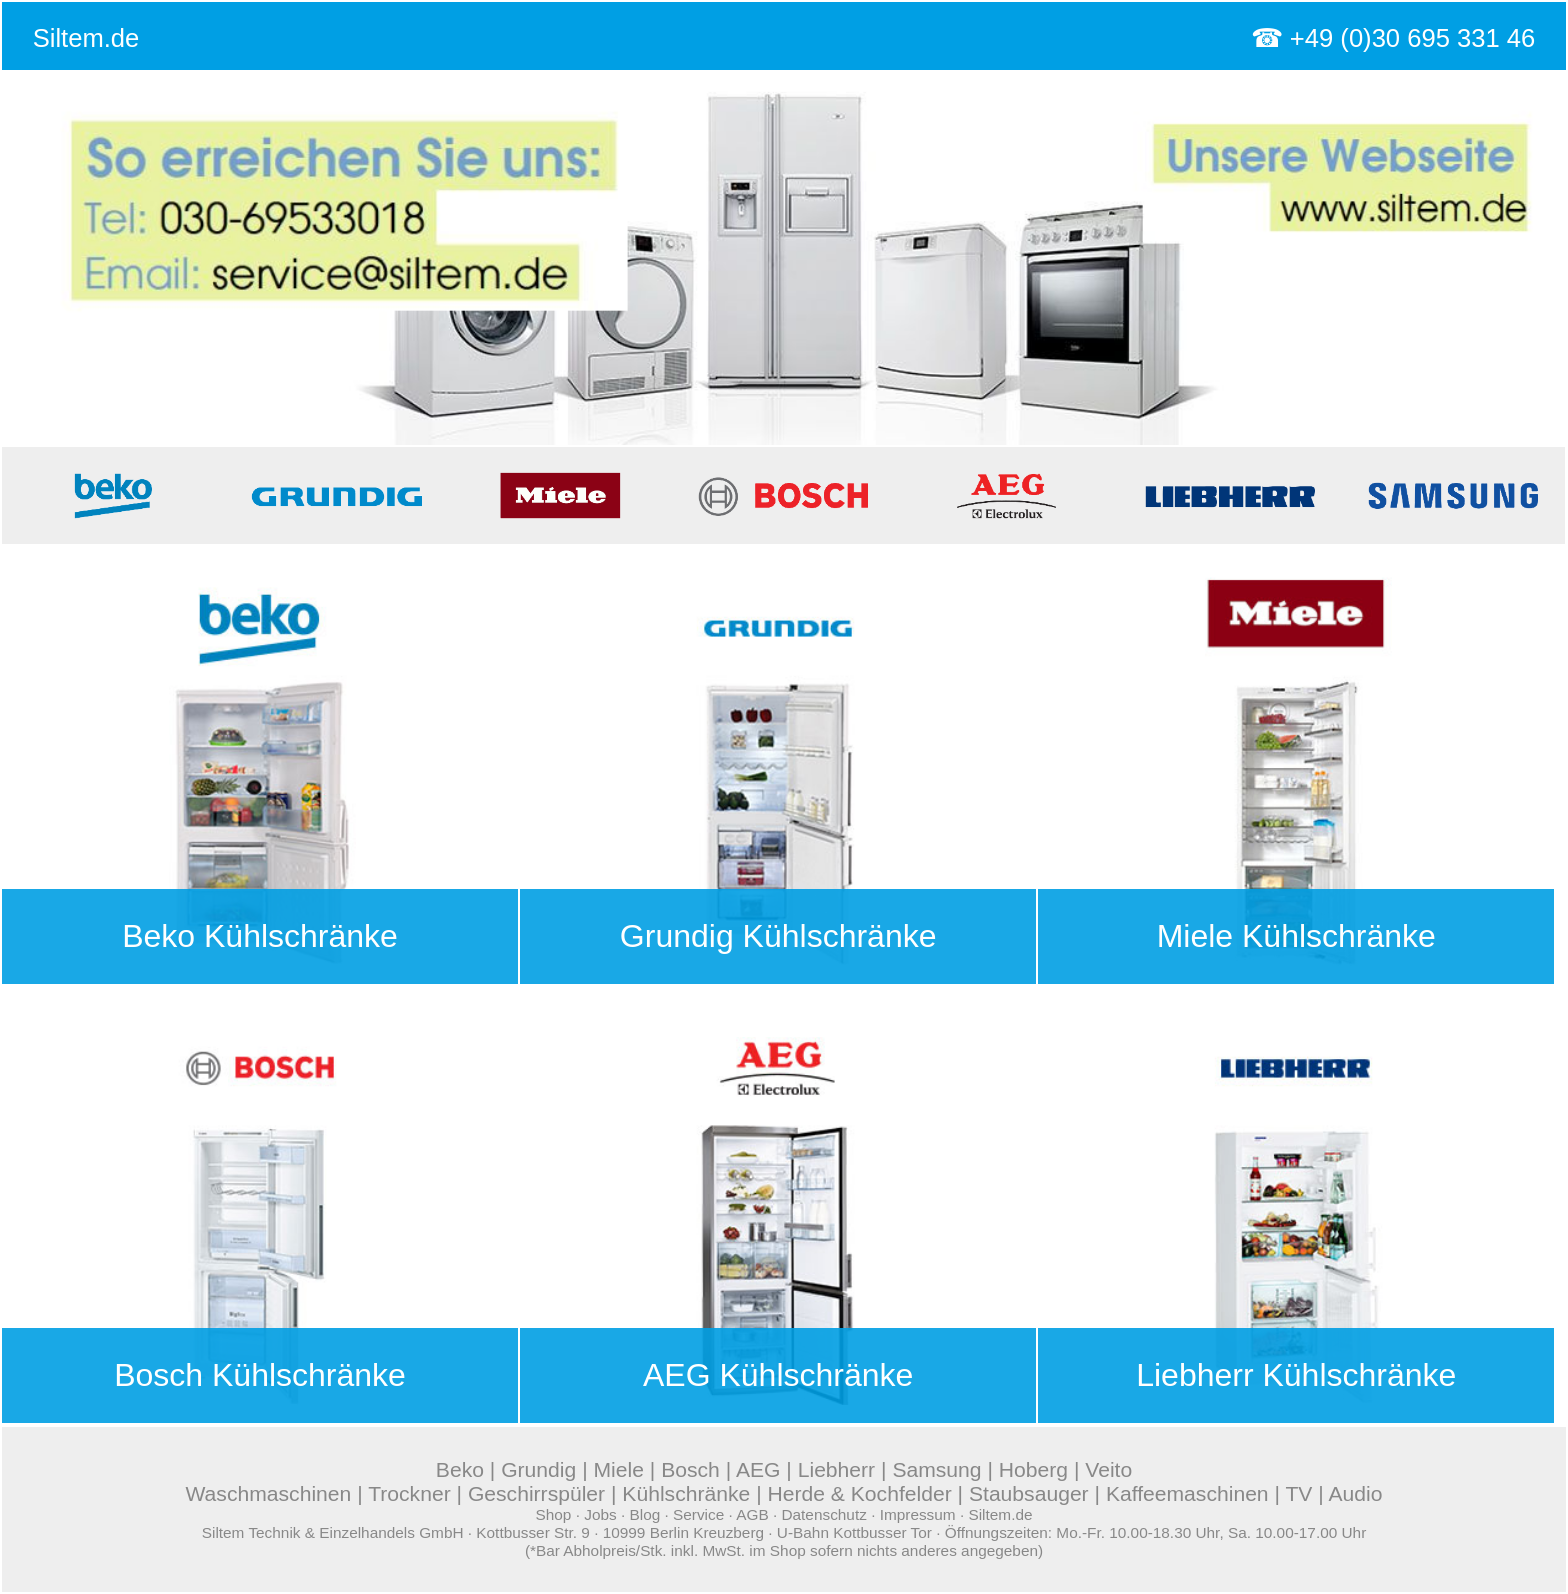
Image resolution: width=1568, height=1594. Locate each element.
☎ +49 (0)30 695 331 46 (1393, 38)
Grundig (538, 1469)
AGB (752, 1514)
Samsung (936, 1469)
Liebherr (836, 1469)
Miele (618, 1469)
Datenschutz (823, 1514)
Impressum (918, 1514)
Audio (1356, 1493)
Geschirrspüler (536, 1493)
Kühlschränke (686, 1493)
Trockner (409, 1493)
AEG (758, 1469)
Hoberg (1033, 1469)
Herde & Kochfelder (859, 1493)
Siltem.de (86, 38)
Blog (644, 1514)
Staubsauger (1029, 1493)
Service (698, 1514)
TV (1298, 1493)
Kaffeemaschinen (1187, 1493)
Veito (1108, 1469)
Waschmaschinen (268, 1493)
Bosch (690, 1469)
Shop (554, 1514)
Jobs (600, 1514)
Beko (460, 1469)
